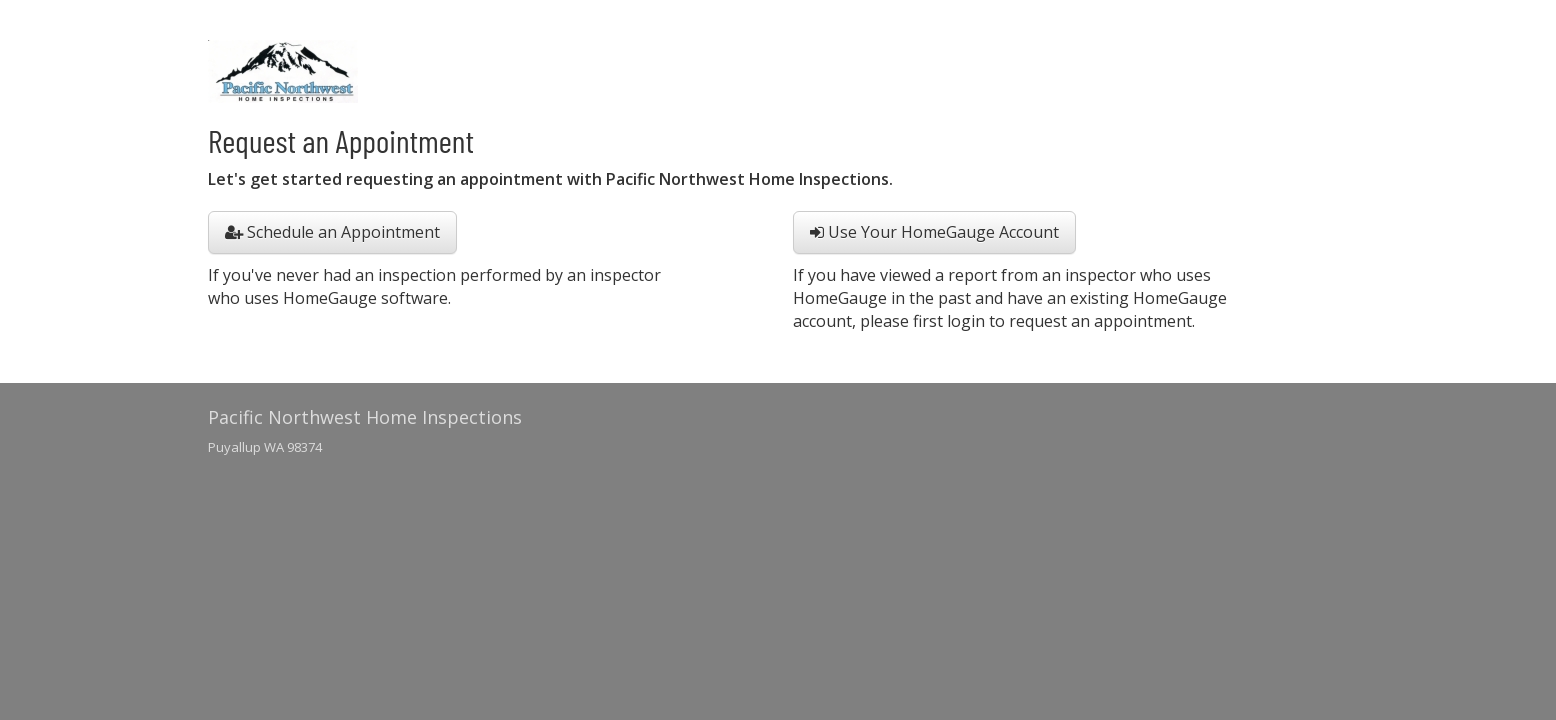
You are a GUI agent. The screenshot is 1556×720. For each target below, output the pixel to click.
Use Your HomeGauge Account (934, 232)
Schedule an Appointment (332, 232)
